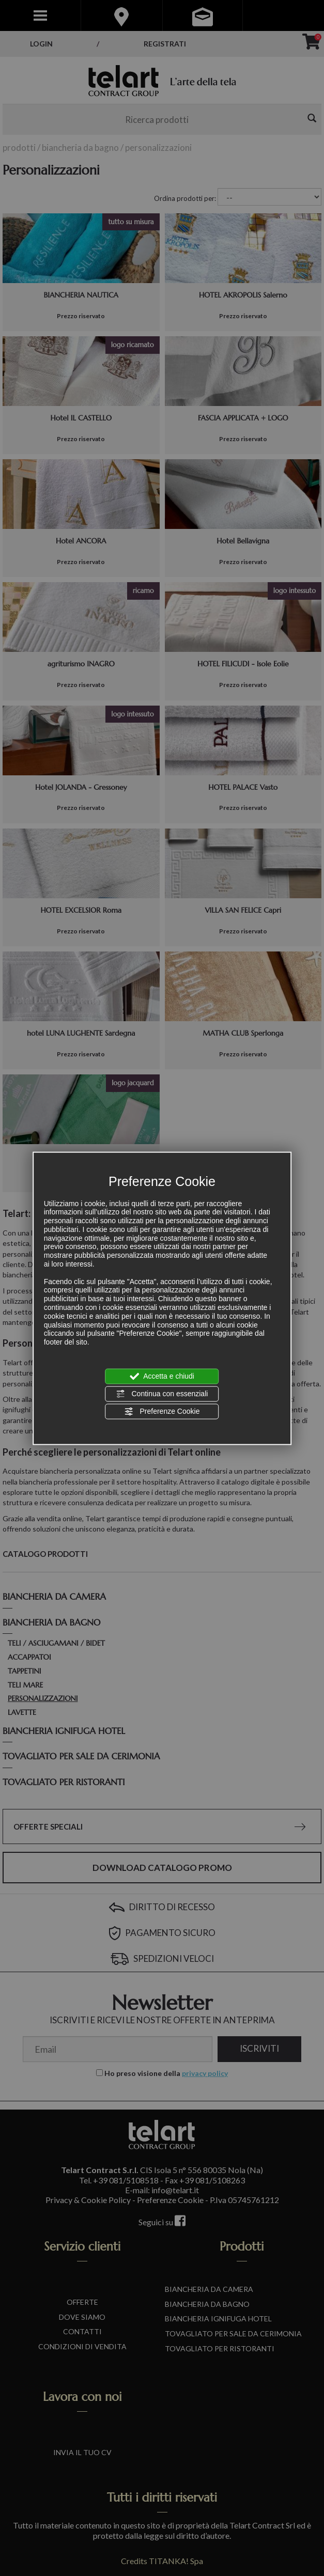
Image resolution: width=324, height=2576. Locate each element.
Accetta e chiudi (162, 1376)
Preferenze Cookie (162, 1411)
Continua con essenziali (162, 1393)
